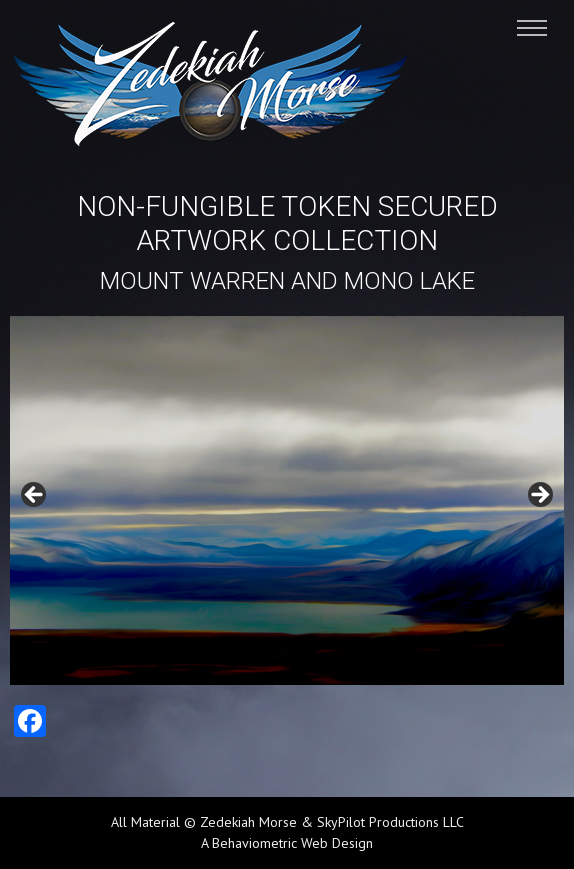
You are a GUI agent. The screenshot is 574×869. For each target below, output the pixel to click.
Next (539, 496)
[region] (287, 500)
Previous (35, 496)
